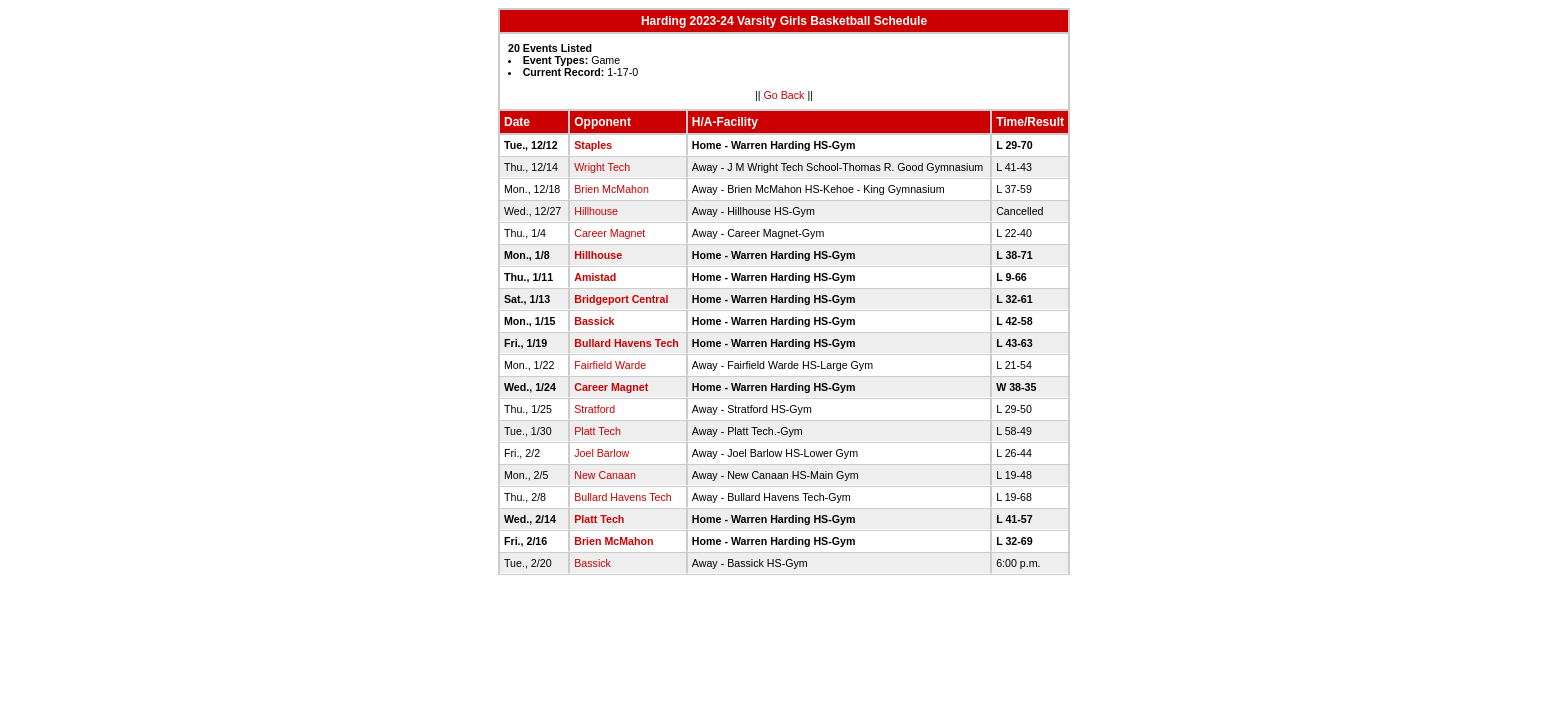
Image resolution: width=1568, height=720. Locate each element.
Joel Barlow (601, 453)
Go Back (784, 95)
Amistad (595, 277)
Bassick (594, 321)
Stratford (594, 409)
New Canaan (605, 475)
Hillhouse (596, 211)
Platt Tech (597, 431)
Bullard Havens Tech (626, 343)
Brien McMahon (611, 189)
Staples (593, 145)
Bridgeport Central (621, 299)
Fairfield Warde (610, 365)
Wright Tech (602, 167)
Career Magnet (609, 233)
